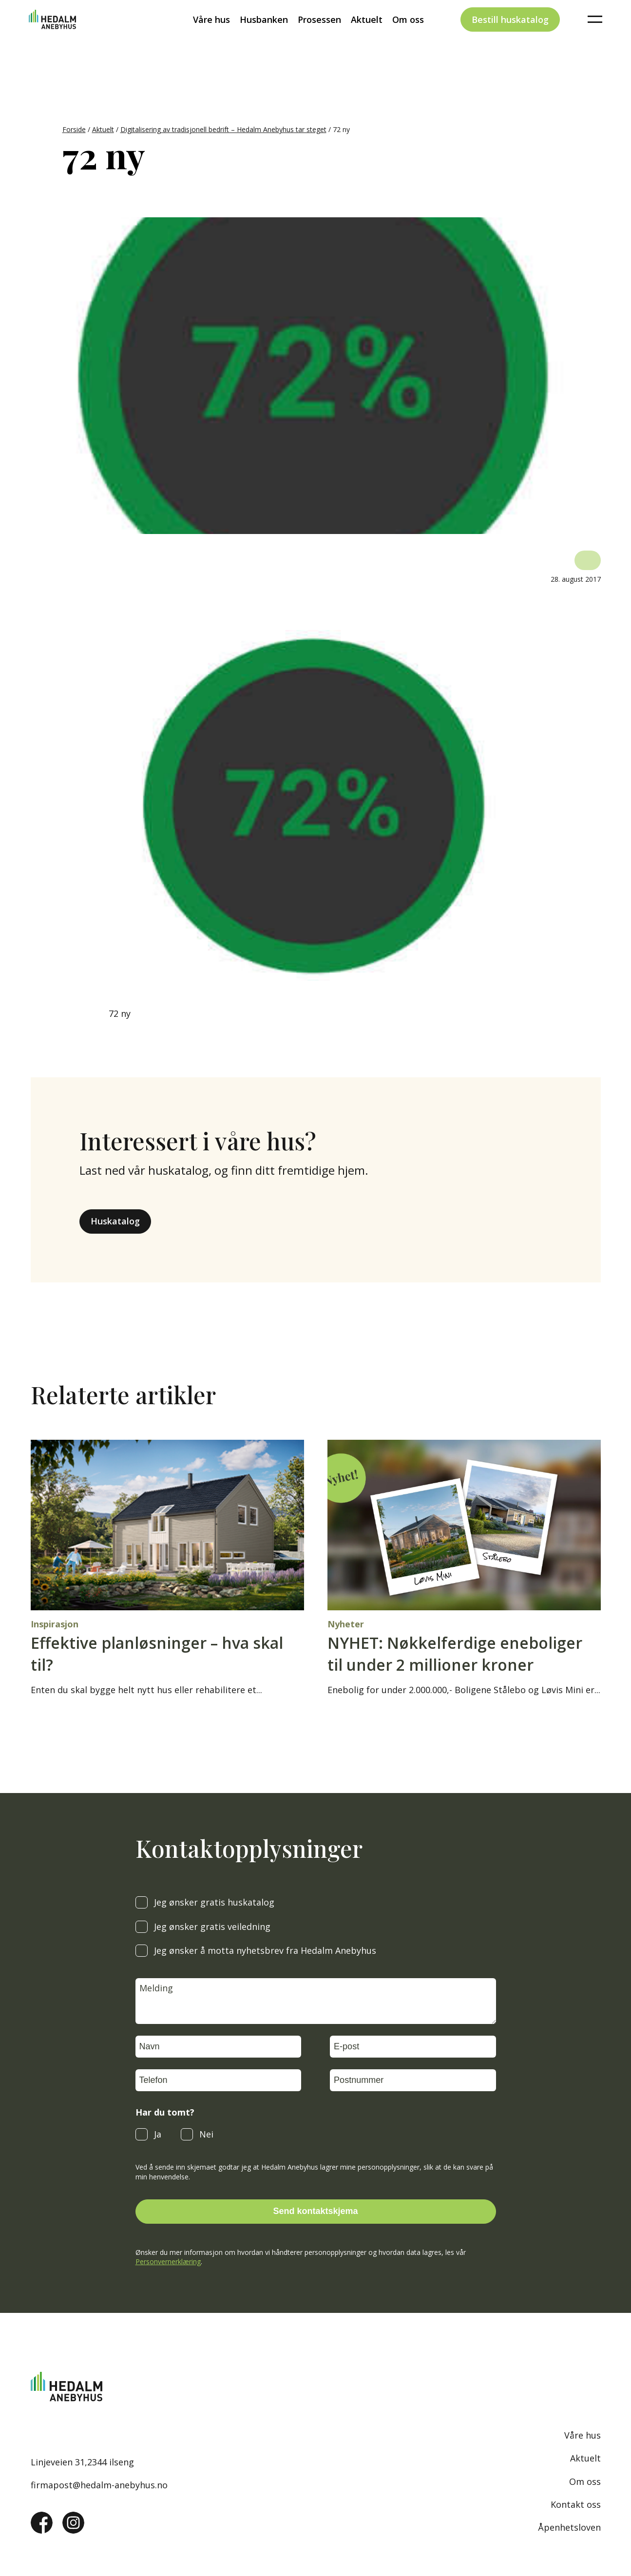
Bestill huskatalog (510, 36)
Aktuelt (366, 36)
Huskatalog (115, 1221)
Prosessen (319, 36)
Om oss (408, 36)
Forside (74, 129)
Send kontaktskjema (315, 2211)
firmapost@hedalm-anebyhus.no (99, 2485)
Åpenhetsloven (569, 2527)
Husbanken (264, 36)
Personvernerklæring (168, 2261)
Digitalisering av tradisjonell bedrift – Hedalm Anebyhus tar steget (223, 129)
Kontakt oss (576, 2504)
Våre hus (211, 36)
